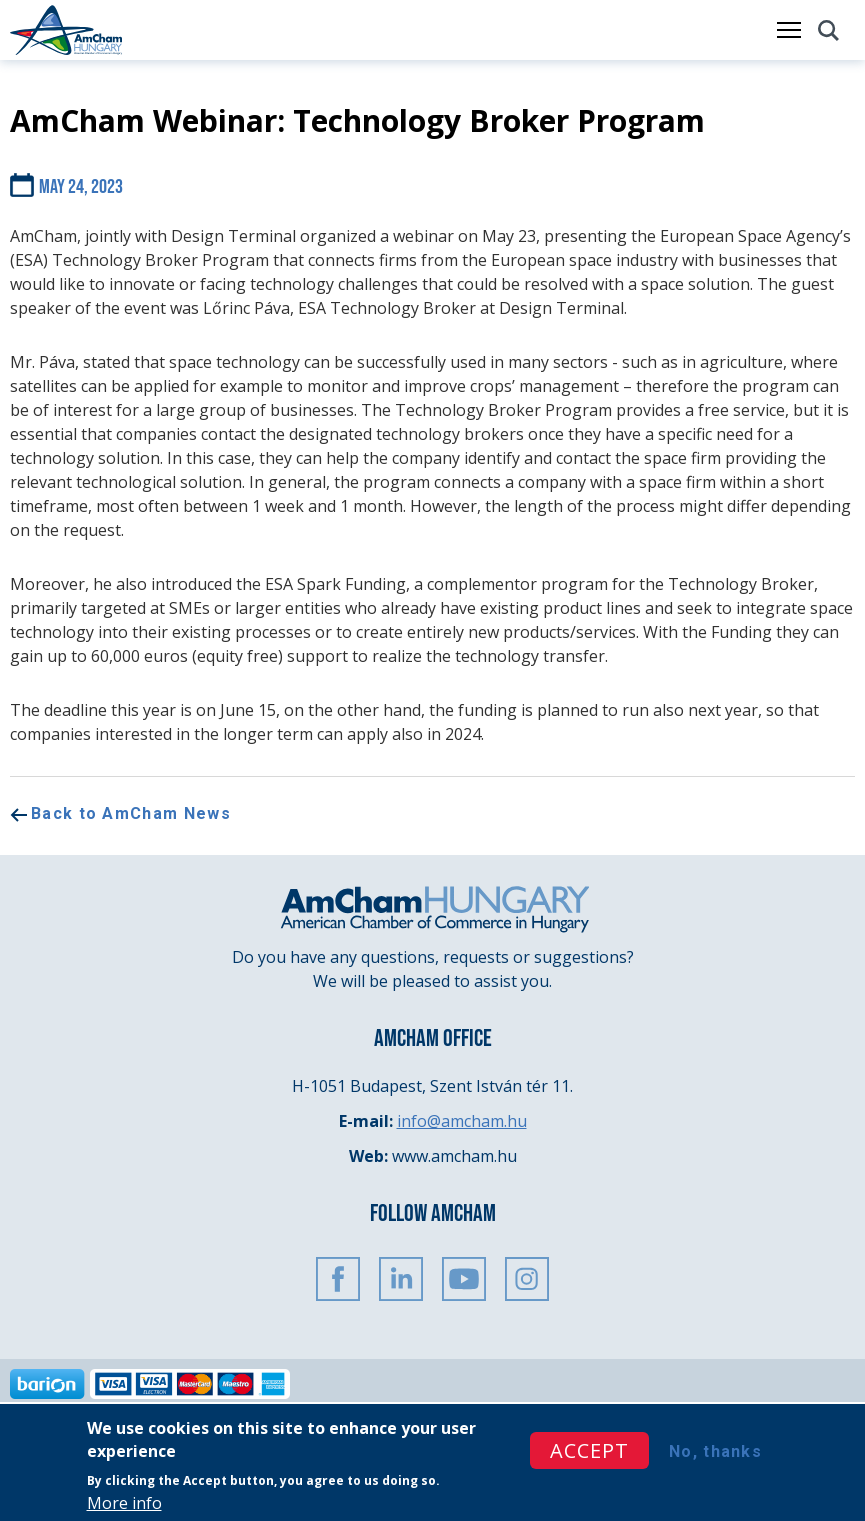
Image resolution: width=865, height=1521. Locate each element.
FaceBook (338, 1279)
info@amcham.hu (462, 1121)
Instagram (527, 1279)
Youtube (464, 1279)
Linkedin (401, 1279)
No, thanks (715, 1451)
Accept (589, 1450)
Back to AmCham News (131, 813)
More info (124, 1503)
